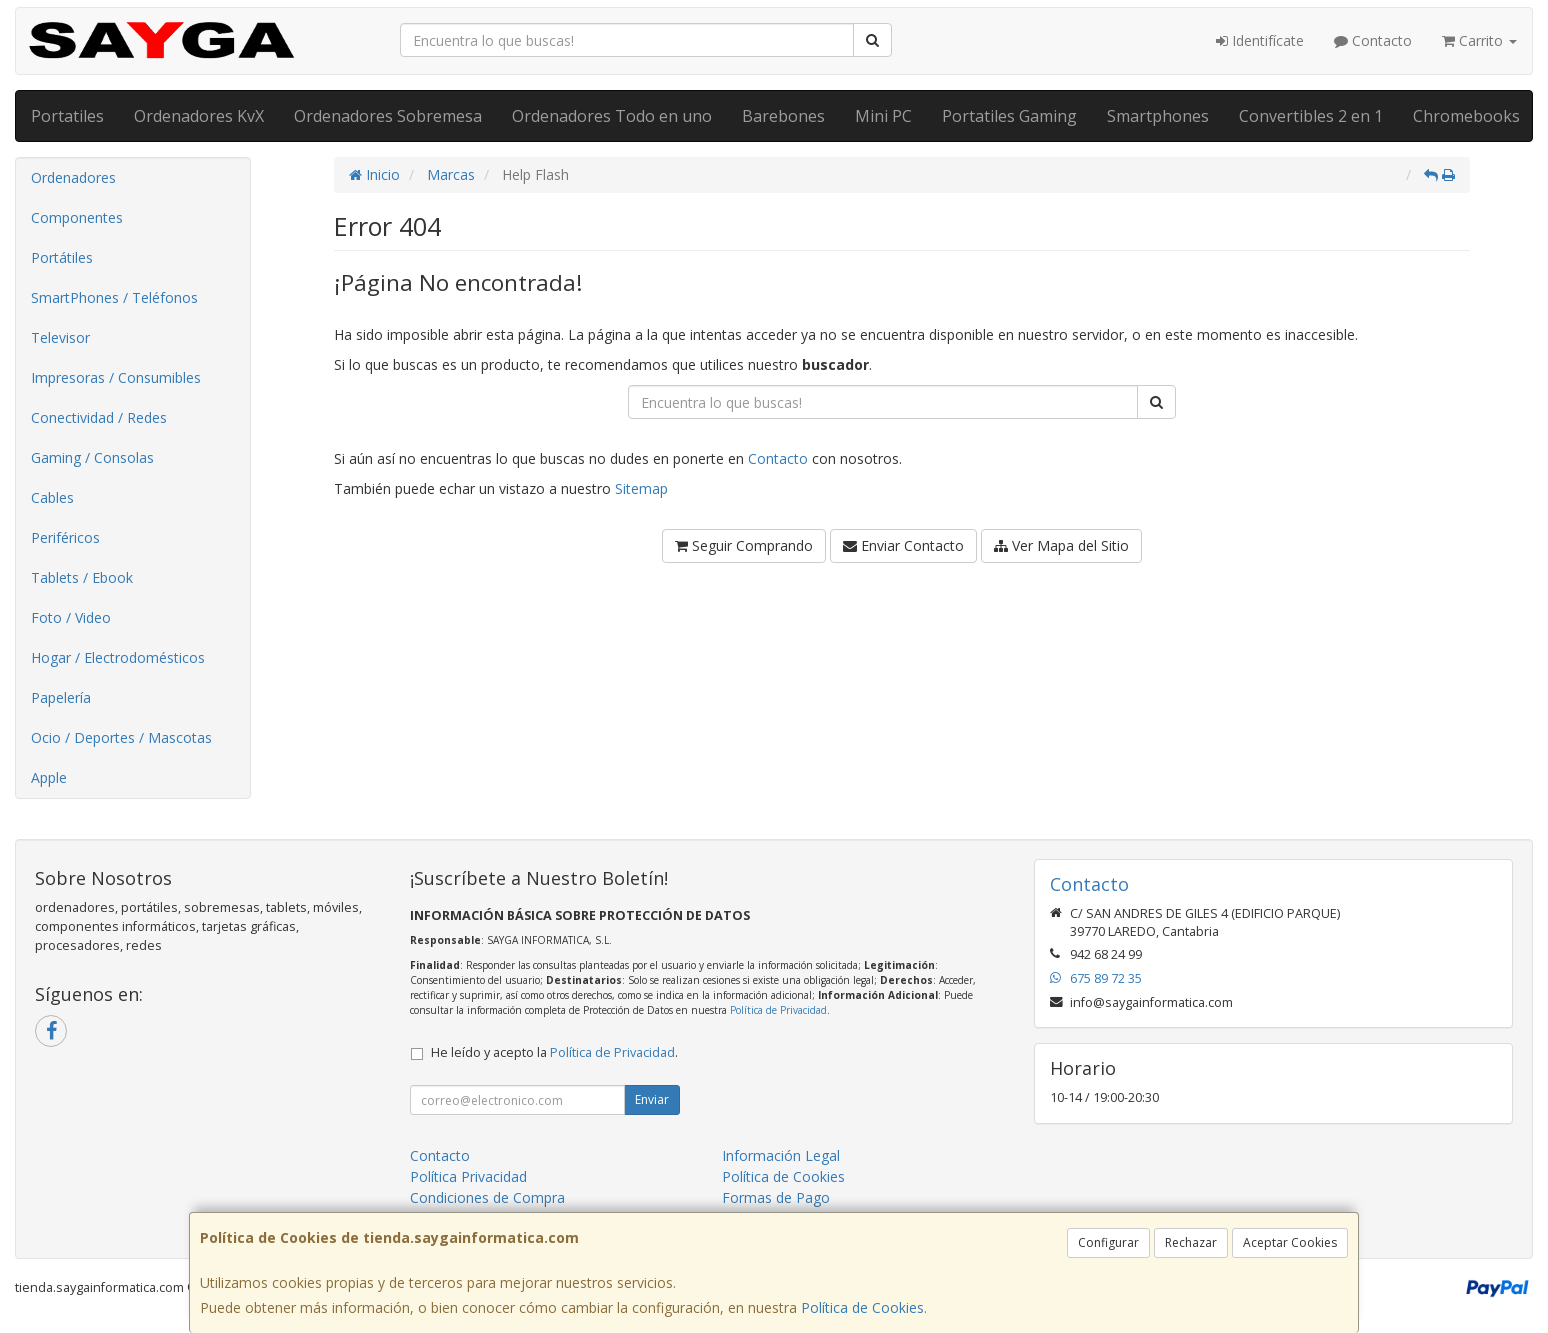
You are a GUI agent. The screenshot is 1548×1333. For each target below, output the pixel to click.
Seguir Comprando (744, 545)
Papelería (61, 697)
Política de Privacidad (778, 1010)
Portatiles (67, 116)
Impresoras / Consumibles (116, 377)
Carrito (1479, 40)
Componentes (77, 217)
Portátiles (62, 257)
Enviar (652, 1099)
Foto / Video (71, 617)
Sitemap (641, 488)
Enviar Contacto (903, 545)
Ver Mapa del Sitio (1061, 545)
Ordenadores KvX (199, 116)
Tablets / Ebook (82, 577)
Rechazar (1191, 1242)
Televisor (60, 337)
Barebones (783, 116)
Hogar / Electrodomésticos (118, 657)
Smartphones (1158, 116)
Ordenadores (73, 177)
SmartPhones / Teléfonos (114, 297)
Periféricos (65, 537)
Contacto (1373, 40)
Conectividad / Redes (99, 417)
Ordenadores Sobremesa (388, 116)
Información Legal (781, 1155)
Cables (52, 497)
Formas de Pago (776, 1197)
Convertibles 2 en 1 (1311, 116)
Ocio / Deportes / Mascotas (121, 737)
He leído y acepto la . (554, 1052)
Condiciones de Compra (487, 1197)
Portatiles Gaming (1009, 116)
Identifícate (1260, 40)
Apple (49, 777)
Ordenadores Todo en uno (612, 116)
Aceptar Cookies (1290, 1242)
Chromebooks (1466, 116)
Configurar (1108, 1242)
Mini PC (883, 116)
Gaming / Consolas (92, 457)
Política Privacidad (468, 1176)
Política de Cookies (862, 1307)
